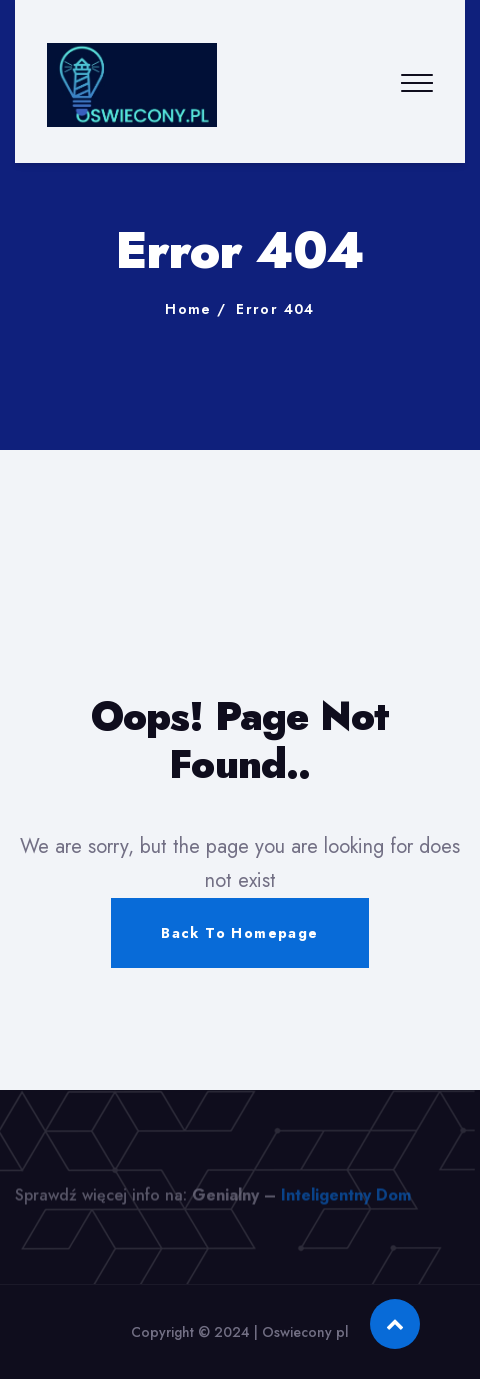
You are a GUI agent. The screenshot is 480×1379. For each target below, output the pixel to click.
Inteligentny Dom (346, 1200)
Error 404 (275, 309)
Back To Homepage (239, 933)
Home (188, 309)
